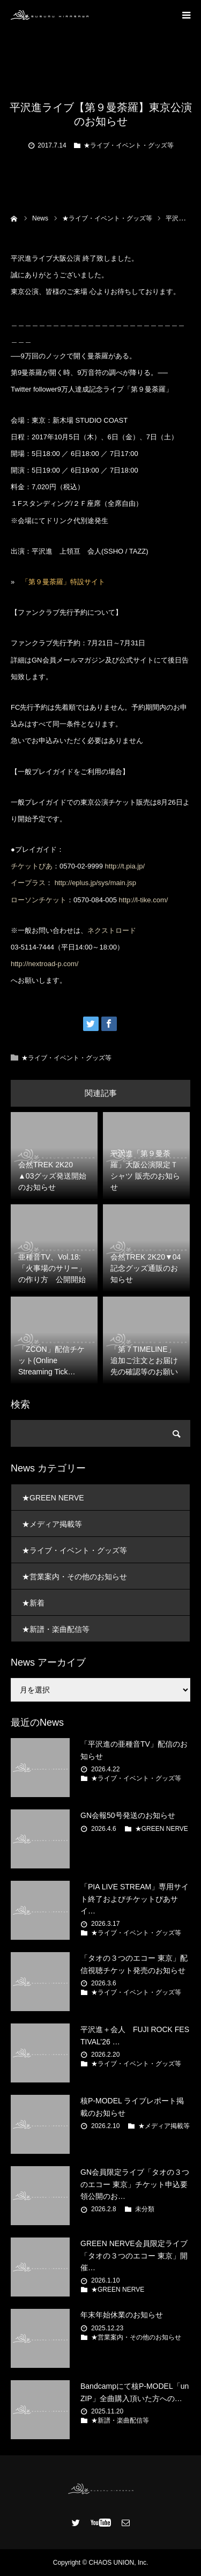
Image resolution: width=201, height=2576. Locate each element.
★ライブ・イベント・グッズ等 (129, 145)
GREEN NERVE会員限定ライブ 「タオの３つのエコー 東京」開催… (134, 2255)
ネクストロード (111, 930)
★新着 (33, 1603)
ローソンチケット (38, 900)
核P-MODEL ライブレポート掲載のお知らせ (132, 2106)
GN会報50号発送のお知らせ (127, 1815)
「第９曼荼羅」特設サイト (63, 582)
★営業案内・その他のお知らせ (74, 1576)
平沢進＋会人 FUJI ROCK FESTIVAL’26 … (134, 2035)
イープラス (28, 883)
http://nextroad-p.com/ (44, 964)
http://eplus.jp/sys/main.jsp (95, 883)
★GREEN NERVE (53, 1497)
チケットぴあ (32, 866)
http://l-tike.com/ (143, 900)
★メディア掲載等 (52, 1524)
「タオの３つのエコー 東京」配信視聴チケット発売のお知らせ (134, 1964)
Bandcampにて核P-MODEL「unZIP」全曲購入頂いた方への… (134, 2392)
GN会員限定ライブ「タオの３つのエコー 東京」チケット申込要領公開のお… (134, 2184)
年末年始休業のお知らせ (121, 2314)
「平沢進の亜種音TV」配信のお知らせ (134, 1750)
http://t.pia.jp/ (125, 866)
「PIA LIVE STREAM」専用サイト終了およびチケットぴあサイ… (134, 1898)
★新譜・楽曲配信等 (56, 1629)
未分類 (144, 2209)
